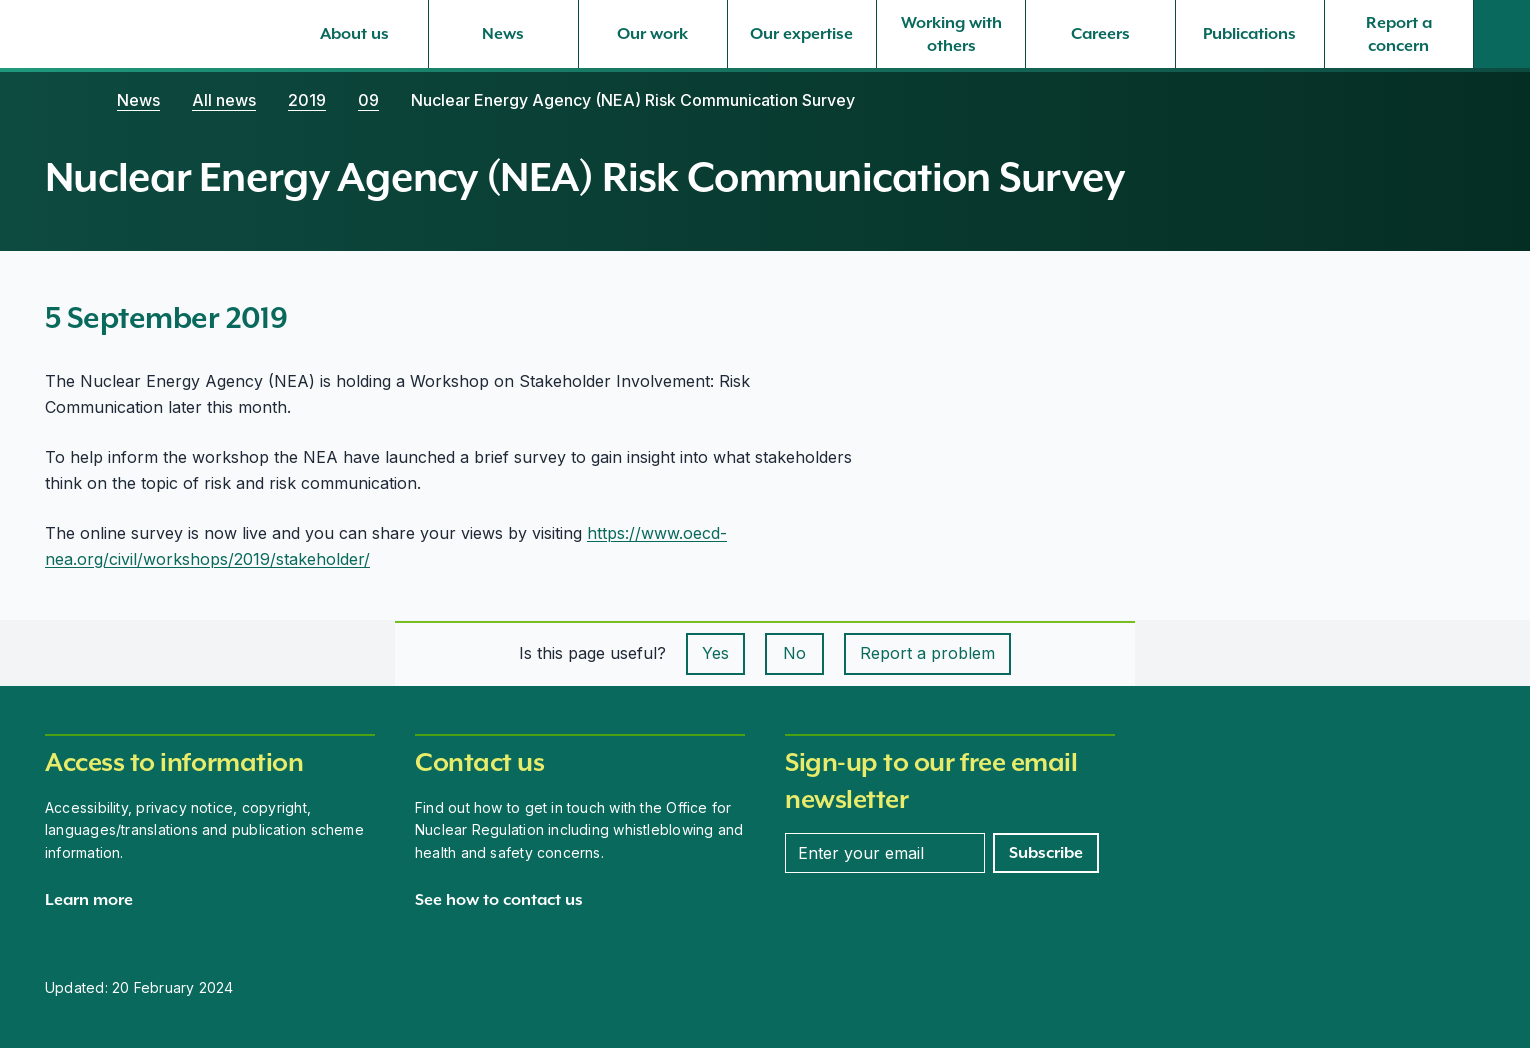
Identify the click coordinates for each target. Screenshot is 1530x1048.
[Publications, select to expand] (1250, 34)
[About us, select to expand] (354, 34)
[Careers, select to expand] (1100, 34)
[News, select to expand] (503, 34)
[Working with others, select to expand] (951, 34)
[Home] (65, 100)
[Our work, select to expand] (653, 34)
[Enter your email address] (885, 853)
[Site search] (1502, 34)
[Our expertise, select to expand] (802, 34)
